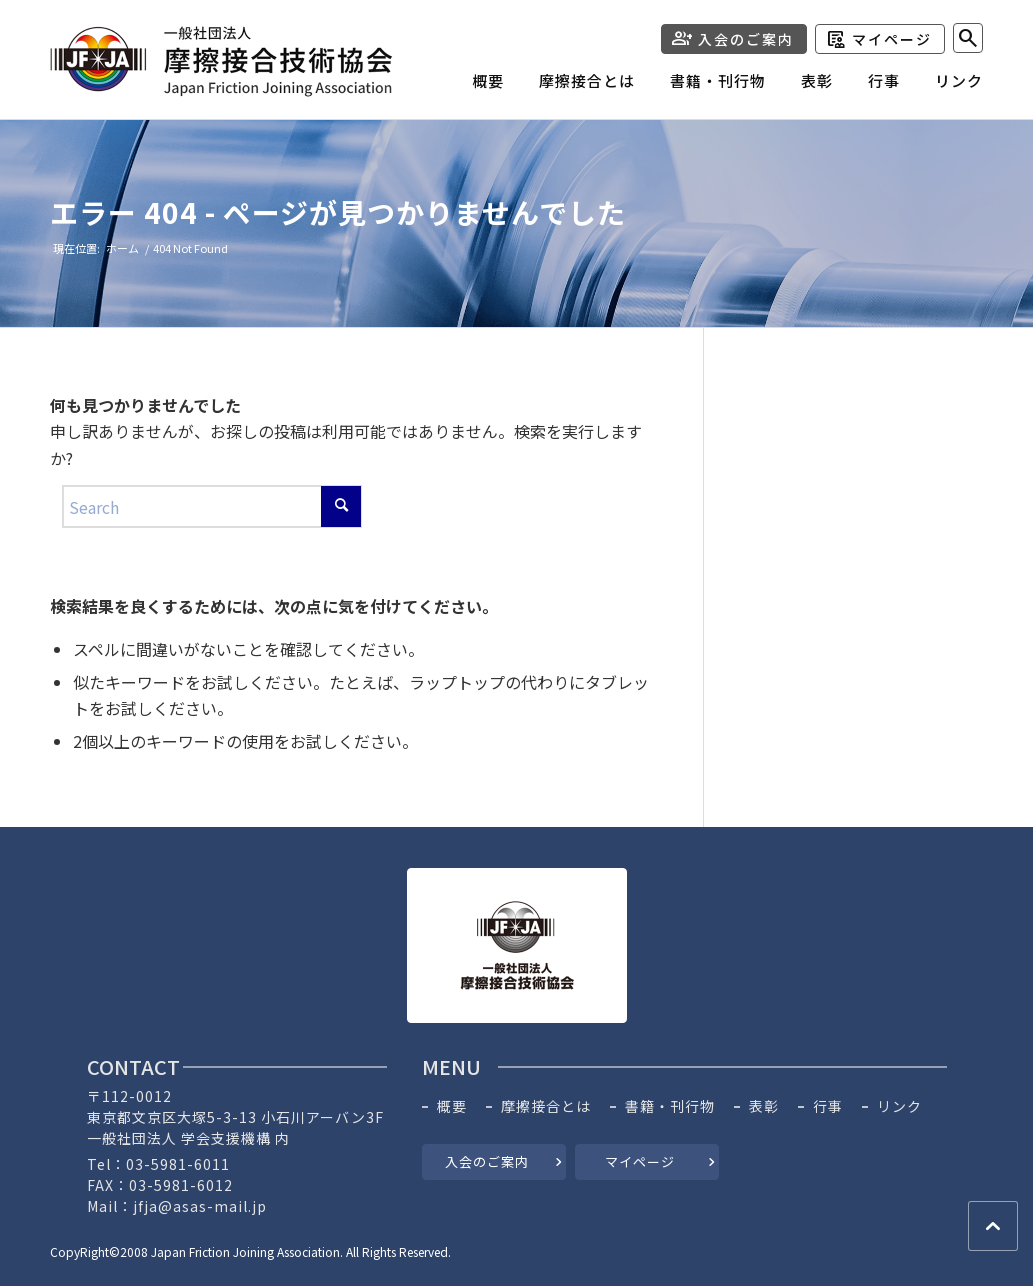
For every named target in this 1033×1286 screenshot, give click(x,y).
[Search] (968, 38)
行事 (828, 1106)
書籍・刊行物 (670, 1106)
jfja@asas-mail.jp (200, 1206)
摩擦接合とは (546, 1106)
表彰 (764, 1106)
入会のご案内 (746, 39)
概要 (452, 1106)
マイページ (892, 39)
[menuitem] (470, 86)
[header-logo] (221, 61)
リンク (899, 1106)
